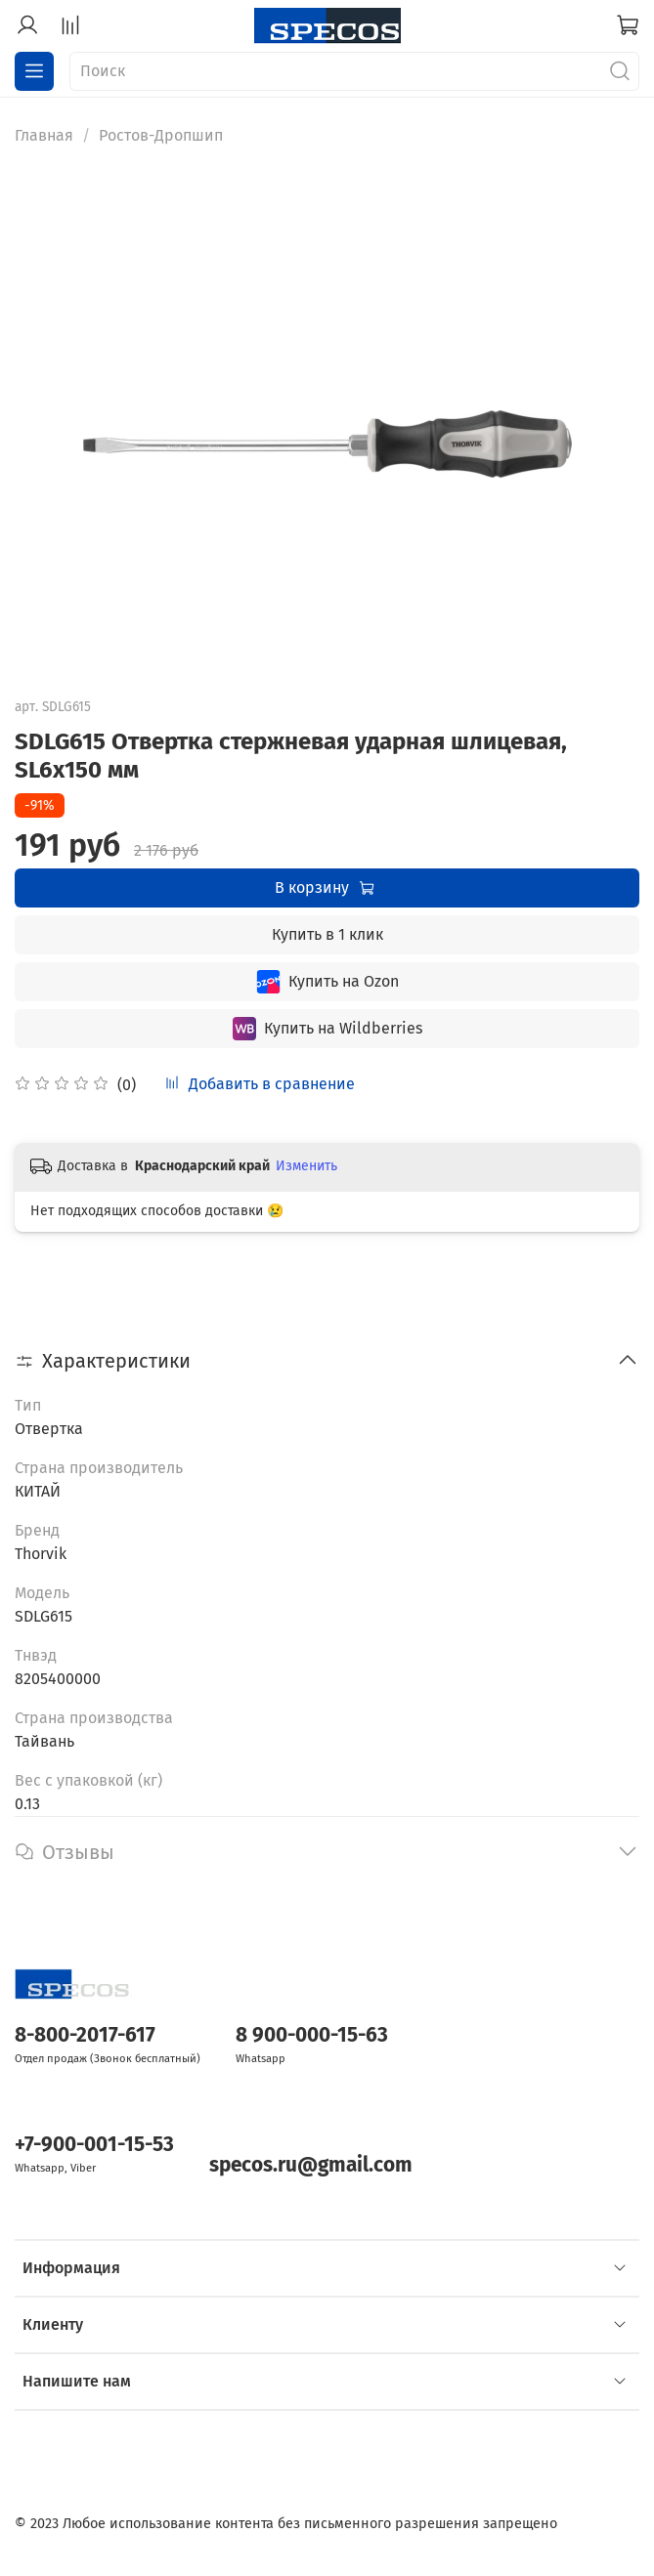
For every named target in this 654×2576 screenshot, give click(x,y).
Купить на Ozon (327, 981)
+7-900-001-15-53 (94, 2145)
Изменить (306, 1166)
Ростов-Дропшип (161, 135)
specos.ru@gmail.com (311, 2165)
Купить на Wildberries (327, 1028)
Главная (44, 135)
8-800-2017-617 (85, 2035)
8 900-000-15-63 (312, 2035)
